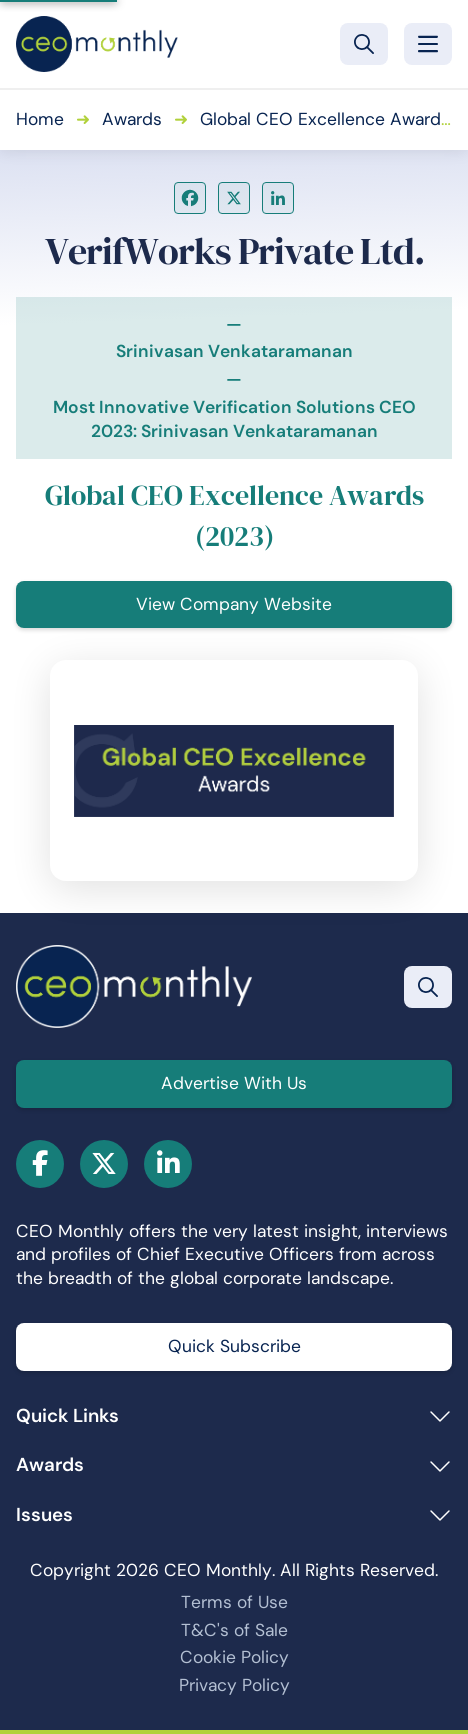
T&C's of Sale (234, 1630)
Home (40, 119)
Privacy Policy (234, 1685)
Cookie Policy (234, 1657)
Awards (132, 119)
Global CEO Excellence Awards (325, 119)
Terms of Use (234, 1602)
